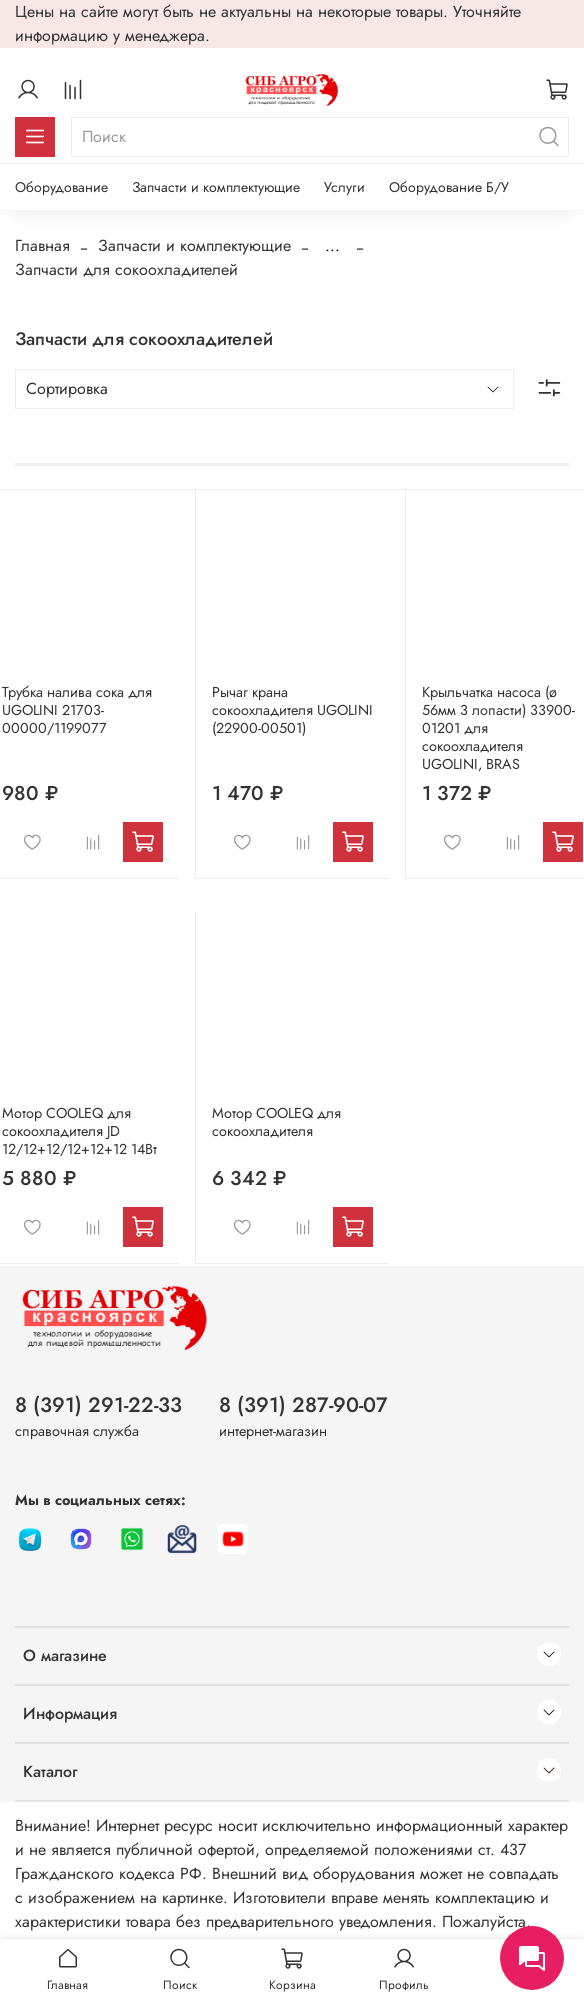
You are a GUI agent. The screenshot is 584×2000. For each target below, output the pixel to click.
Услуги (344, 187)
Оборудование (61, 187)
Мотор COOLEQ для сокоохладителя (276, 1122)
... (332, 246)
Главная (42, 245)
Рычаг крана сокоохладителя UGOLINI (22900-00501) (292, 710)
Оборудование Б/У (449, 187)
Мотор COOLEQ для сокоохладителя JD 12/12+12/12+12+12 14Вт (79, 1131)
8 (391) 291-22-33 (98, 1405)
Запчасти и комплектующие (216, 187)
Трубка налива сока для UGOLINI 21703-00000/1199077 (77, 710)
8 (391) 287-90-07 (303, 1405)
